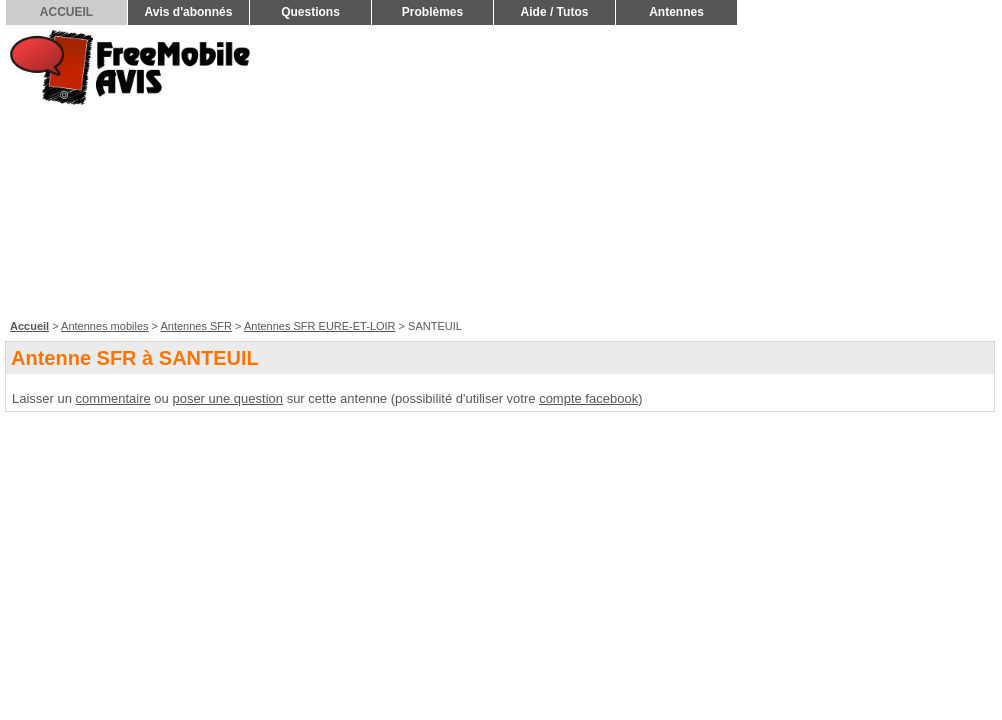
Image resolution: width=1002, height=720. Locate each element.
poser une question (227, 398)
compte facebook (588, 398)
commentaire (113, 398)
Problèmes (432, 12)
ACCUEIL (66, 12)
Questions (310, 12)
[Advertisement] (696, 171)
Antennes (676, 12)
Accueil (29, 326)
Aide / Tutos (555, 12)
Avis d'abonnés (189, 12)
